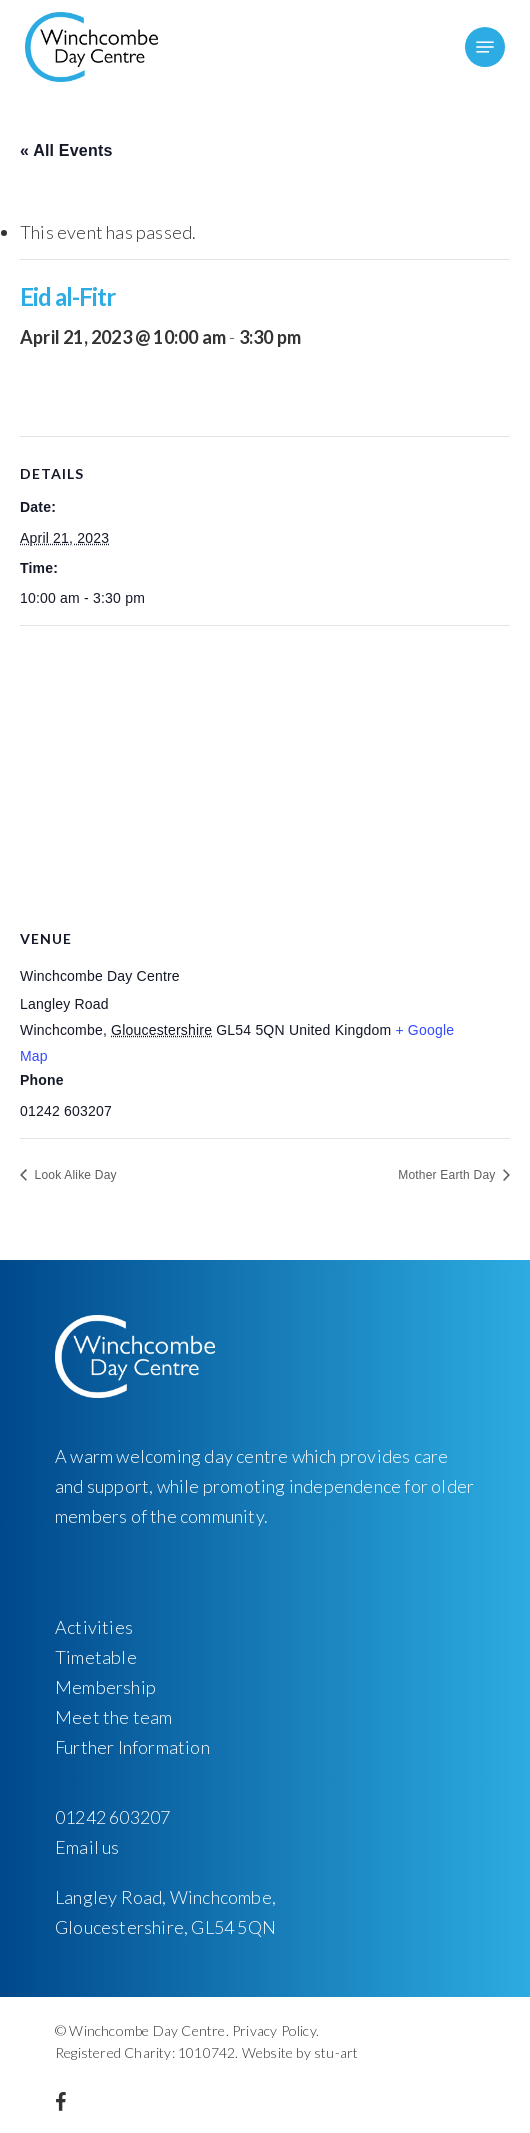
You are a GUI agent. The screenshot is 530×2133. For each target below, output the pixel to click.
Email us (87, 1847)
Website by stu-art (300, 2052)
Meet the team (114, 1717)
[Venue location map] (265, 770)
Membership (105, 1687)
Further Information (132, 1747)
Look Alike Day (74, 1175)
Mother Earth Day (448, 1175)
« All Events (66, 150)
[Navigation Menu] (485, 47)
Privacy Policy (274, 2030)
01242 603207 (112, 1817)
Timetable (96, 1657)
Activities (94, 1627)
